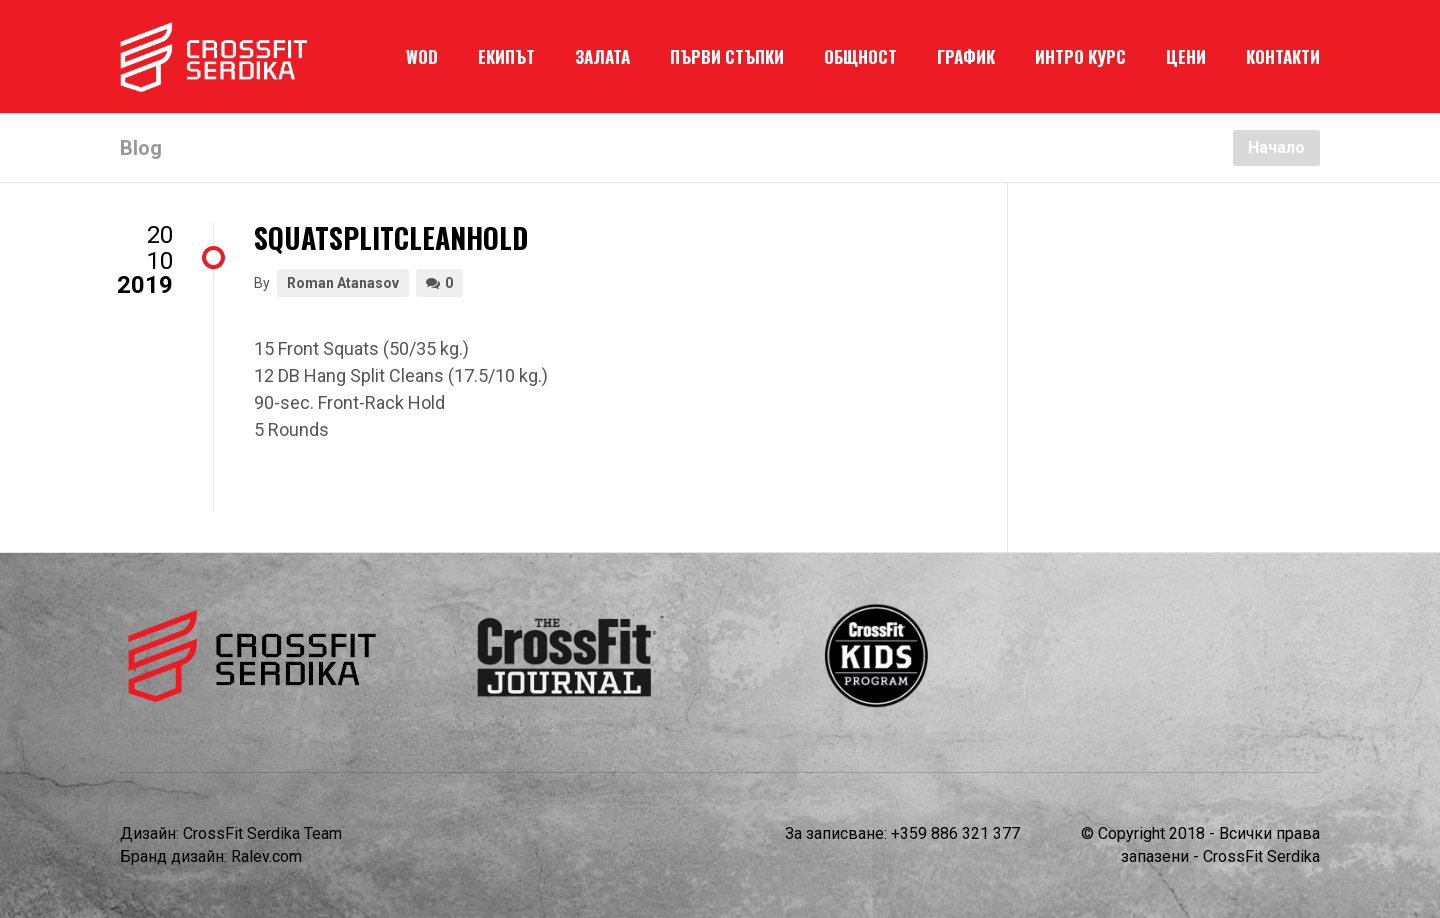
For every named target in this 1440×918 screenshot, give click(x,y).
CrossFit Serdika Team (262, 833)
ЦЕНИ (1186, 56)
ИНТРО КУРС (1080, 56)
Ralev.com (266, 856)
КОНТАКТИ (1283, 56)
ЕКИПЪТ (506, 56)
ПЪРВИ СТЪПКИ (727, 56)
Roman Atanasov (343, 283)
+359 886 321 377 (955, 833)
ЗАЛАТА (602, 56)
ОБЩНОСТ (860, 56)
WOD (422, 56)
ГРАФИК (966, 56)
